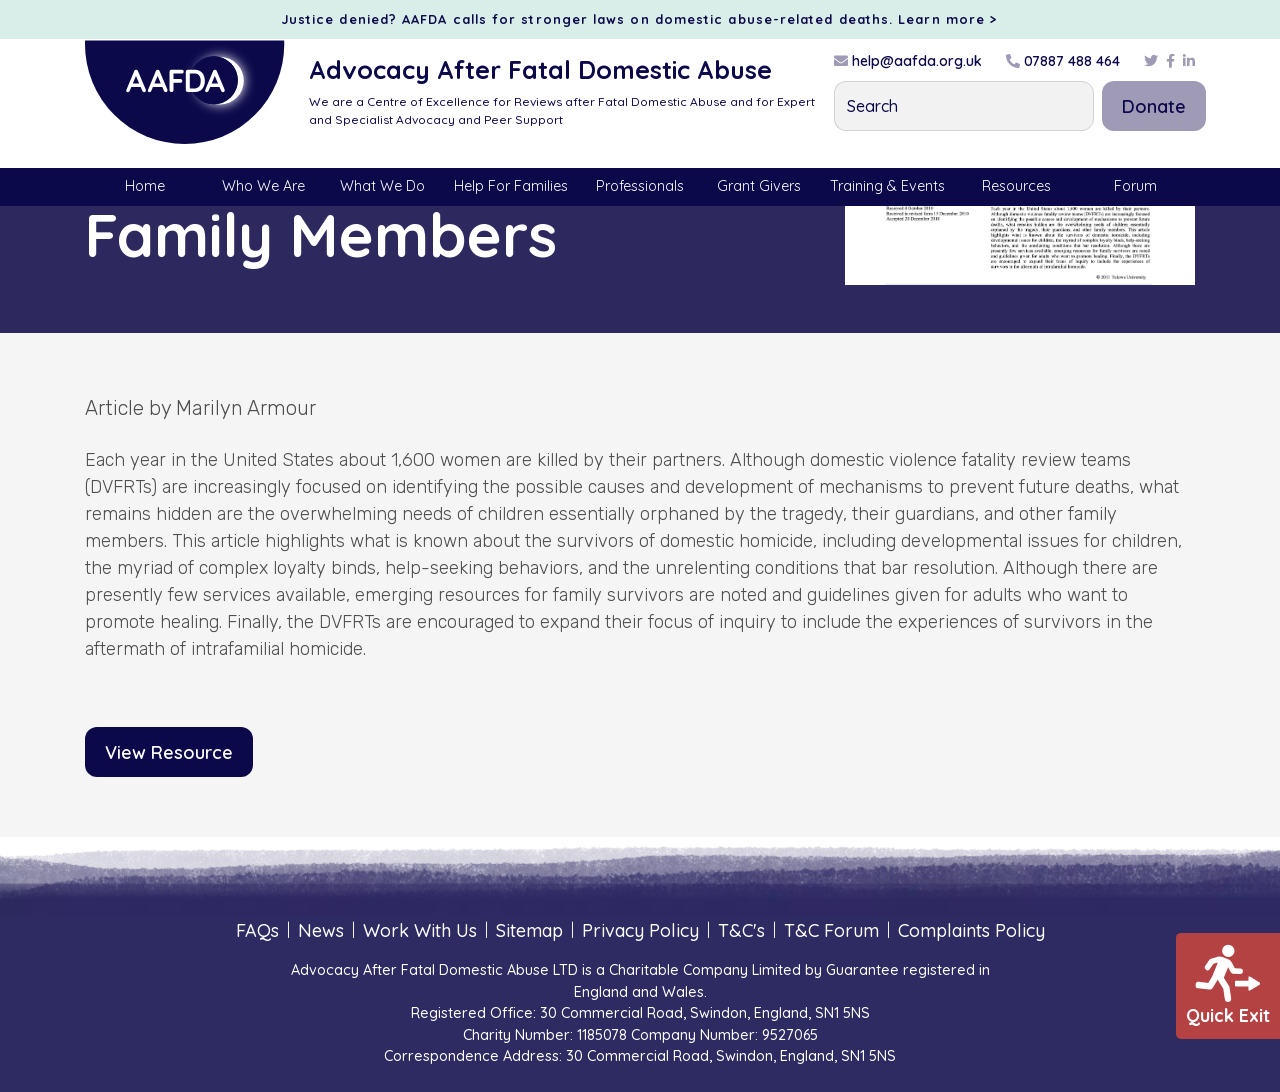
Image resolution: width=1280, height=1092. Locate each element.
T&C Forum (831, 930)
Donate (1154, 106)
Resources (1016, 186)
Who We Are (263, 186)
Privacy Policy (640, 930)
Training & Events (887, 186)
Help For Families (511, 186)
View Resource (169, 752)
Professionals (640, 186)
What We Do (382, 186)
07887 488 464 (1063, 61)
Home (145, 186)
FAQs (257, 930)
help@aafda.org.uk (908, 61)
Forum (1135, 186)
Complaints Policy (971, 930)
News (321, 930)
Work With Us (420, 930)
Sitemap (529, 930)
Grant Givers (759, 186)
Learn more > (948, 19)
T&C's (741, 930)
